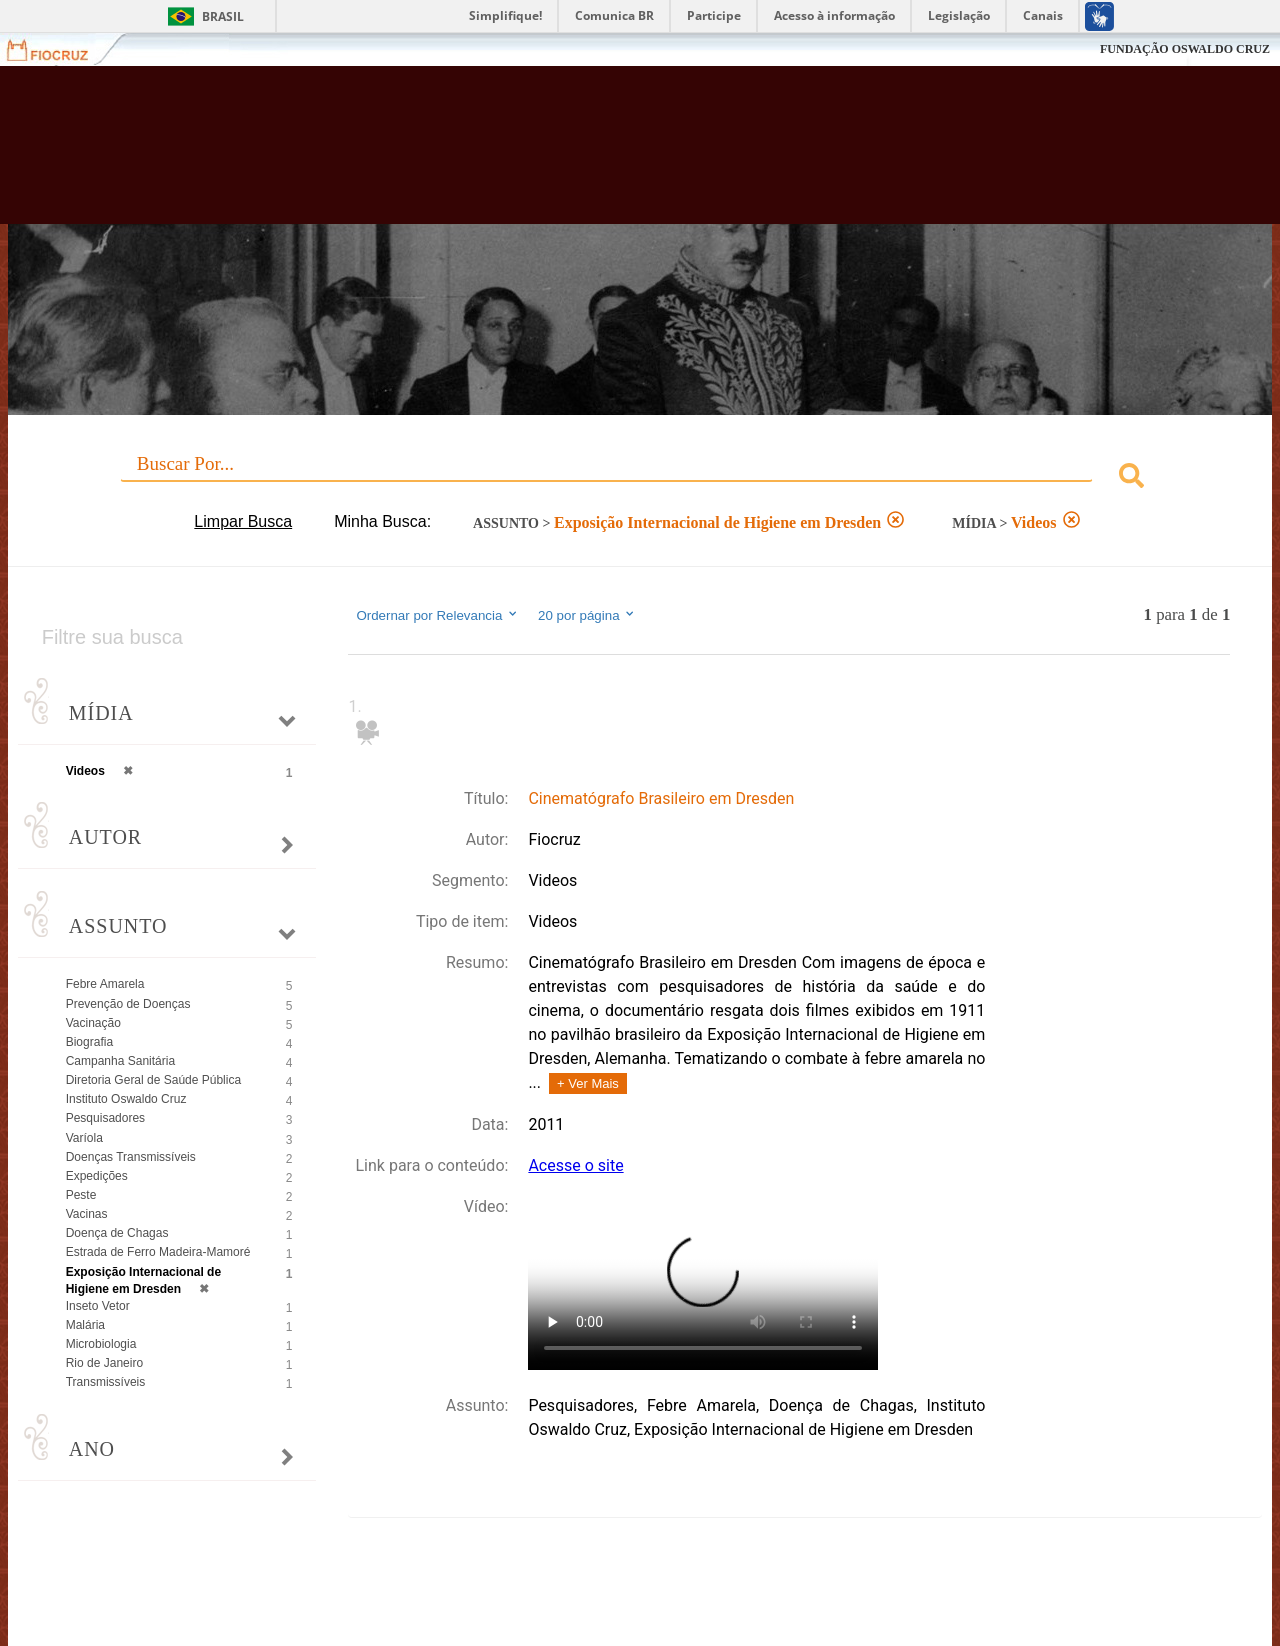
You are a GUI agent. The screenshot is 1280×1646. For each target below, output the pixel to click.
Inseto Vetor (98, 1306)
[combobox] (640, 478)
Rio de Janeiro (104, 1363)
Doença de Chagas (117, 1233)
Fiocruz (59, 49)
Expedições (97, 1176)
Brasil (223, 16)
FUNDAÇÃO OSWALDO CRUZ (1185, 49)
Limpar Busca (243, 521)
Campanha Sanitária (120, 1061)
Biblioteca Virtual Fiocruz (560, 155)
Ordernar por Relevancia (437, 615)
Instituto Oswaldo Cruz (126, 1099)
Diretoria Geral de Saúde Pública (153, 1080)
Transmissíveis (106, 1382)
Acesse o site (575, 1165)
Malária (85, 1325)
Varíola (84, 1138)
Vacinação (93, 1023)
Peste (81, 1195)
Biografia (89, 1042)
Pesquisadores (105, 1118)
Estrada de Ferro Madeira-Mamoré (158, 1252)
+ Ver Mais (588, 1083)
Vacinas (87, 1214)
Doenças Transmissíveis (131, 1157)
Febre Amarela (105, 984)
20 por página (587, 615)
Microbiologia (101, 1344)
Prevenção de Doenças (128, 1004)
